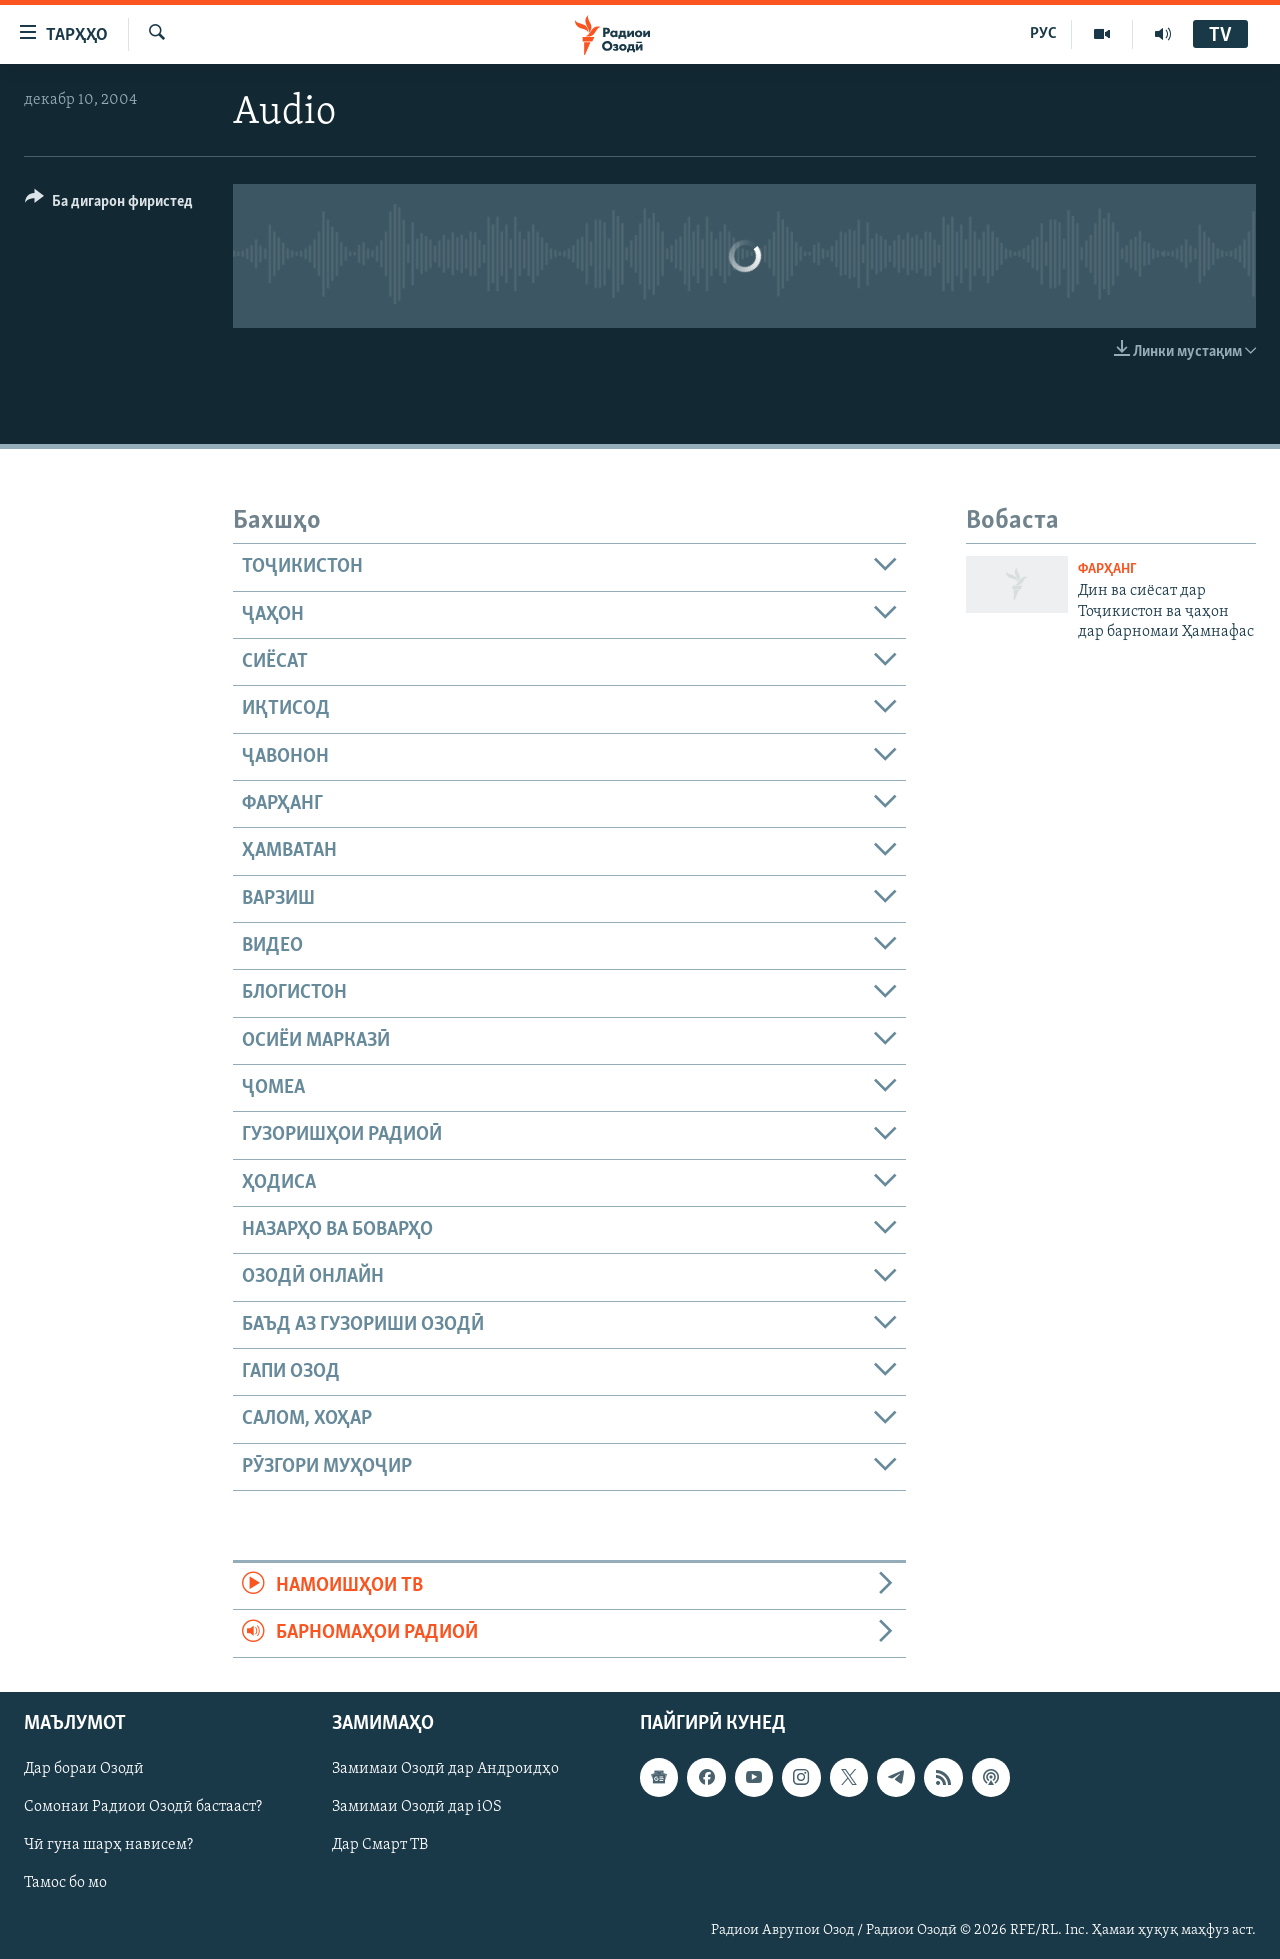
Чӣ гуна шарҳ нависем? (108, 1845)
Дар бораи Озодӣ (84, 1769)
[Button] (109, 204)
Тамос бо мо (65, 1883)
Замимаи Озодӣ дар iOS (417, 1807)
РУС (1043, 34)
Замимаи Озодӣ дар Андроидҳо (445, 1769)
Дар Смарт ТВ (380, 1845)
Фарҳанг (1107, 569)
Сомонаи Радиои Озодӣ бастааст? (143, 1807)
